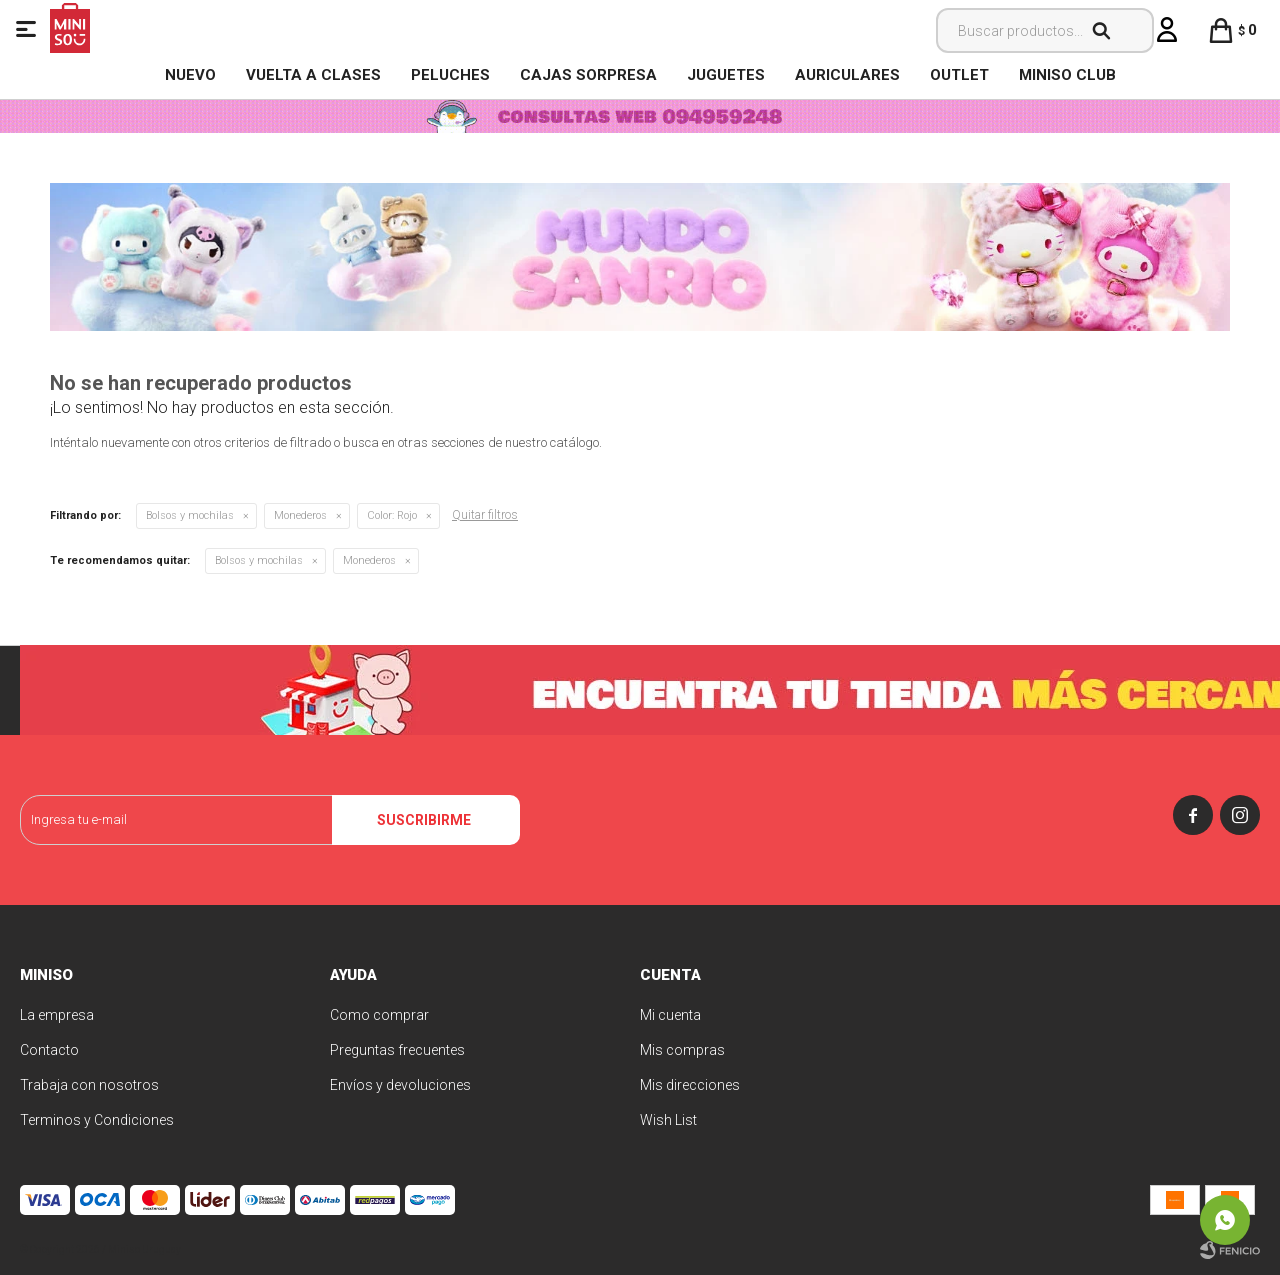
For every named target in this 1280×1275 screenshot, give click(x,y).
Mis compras (682, 1050)
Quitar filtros (485, 515)
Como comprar (379, 1015)
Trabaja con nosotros (89, 1085)
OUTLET (959, 75)
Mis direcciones (690, 1085)
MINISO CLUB (1067, 75)
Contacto (49, 1050)
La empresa (57, 1015)
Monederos (300, 515)
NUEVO (190, 75)
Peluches (450, 75)
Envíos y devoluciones (400, 1085)
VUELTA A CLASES (313, 75)
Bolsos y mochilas (190, 515)
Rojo (392, 515)
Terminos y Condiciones (97, 1120)
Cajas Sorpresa (588, 75)
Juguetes (726, 75)
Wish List (668, 1120)
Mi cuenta (670, 1015)
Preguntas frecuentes (397, 1050)
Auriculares (847, 75)
